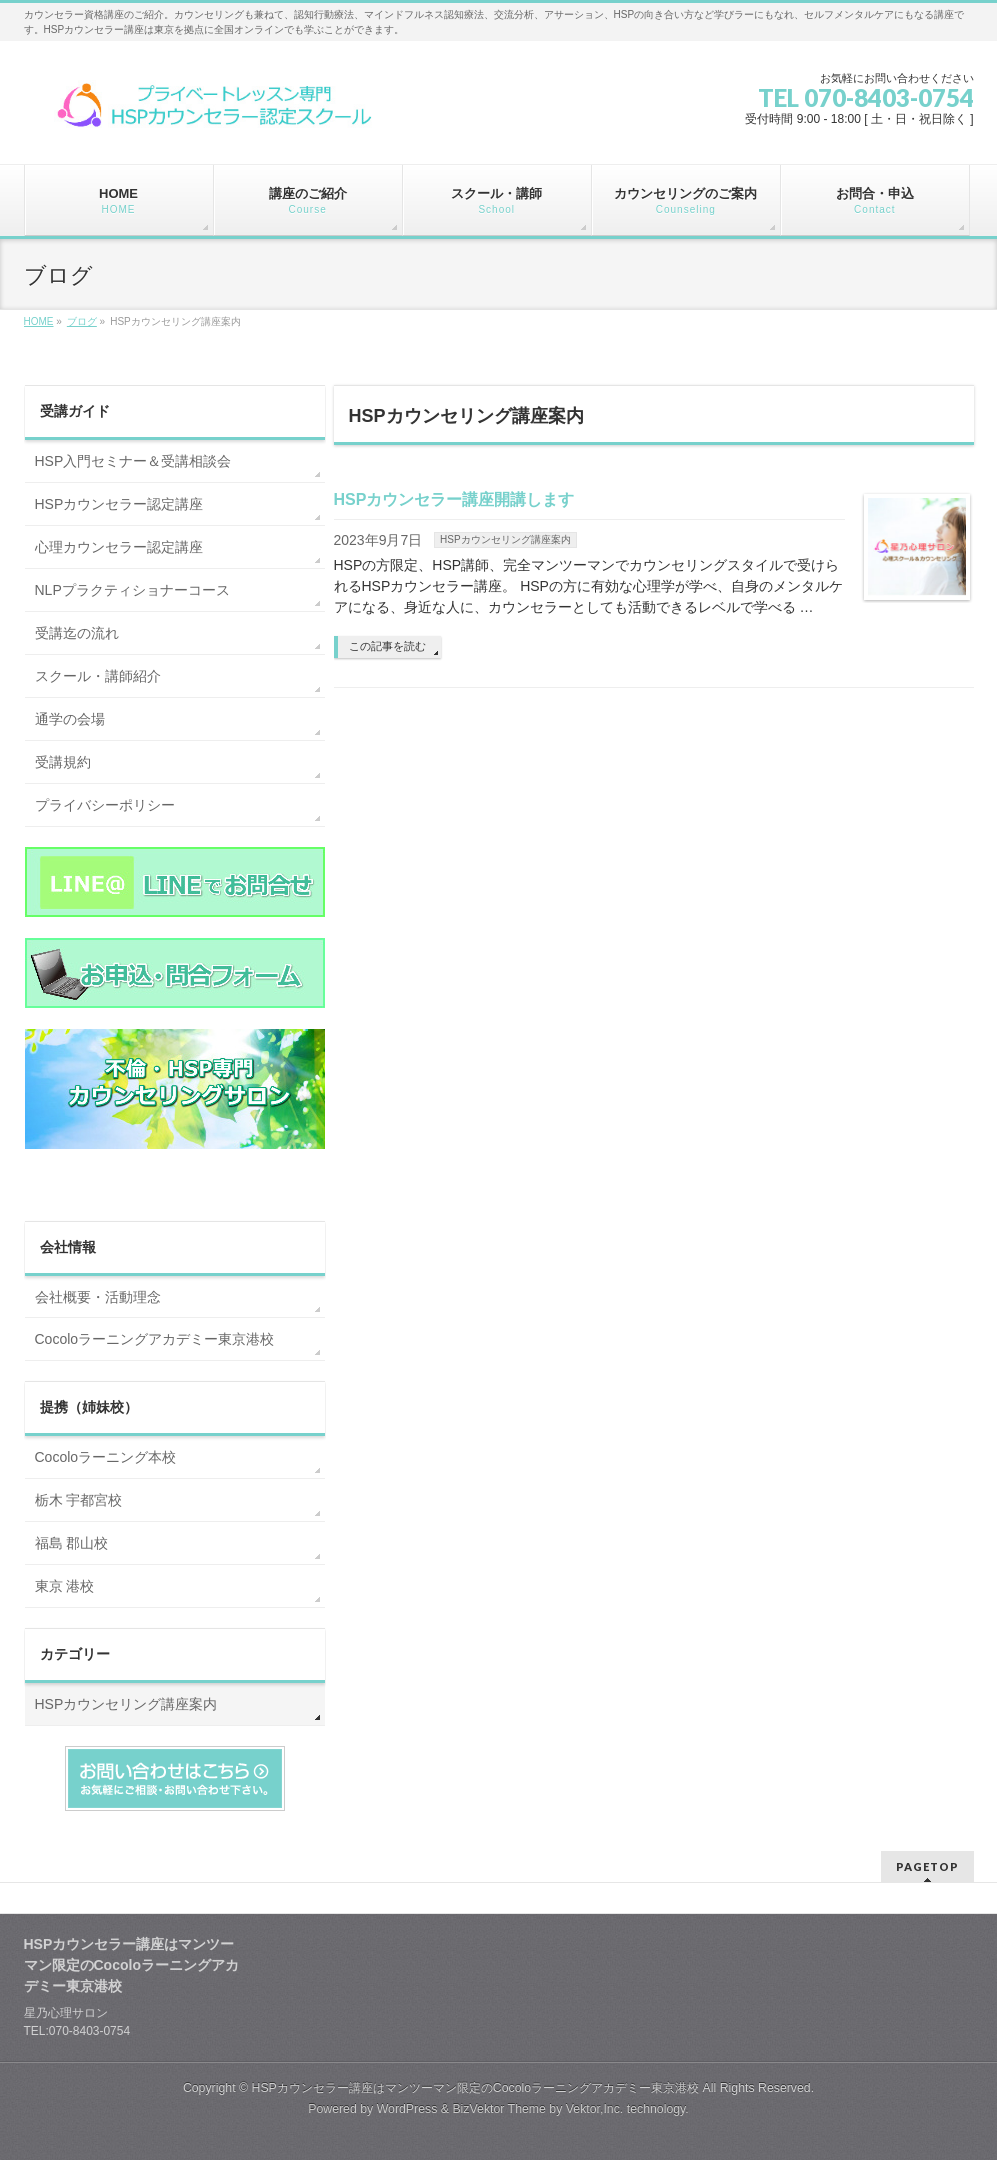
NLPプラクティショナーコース (132, 590)
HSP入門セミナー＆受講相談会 (133, 461)
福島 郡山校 (72, 1543)
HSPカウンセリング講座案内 (505, 539)
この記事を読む (387, 646)
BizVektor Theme (499, 2109)
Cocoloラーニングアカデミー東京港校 (155, 1339)
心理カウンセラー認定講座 (119, 547)
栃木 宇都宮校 (79, 1500)
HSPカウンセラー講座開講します (454, 499)
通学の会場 (70, 719)
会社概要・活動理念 (98, 1297)
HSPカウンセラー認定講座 (119, 504)
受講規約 (63, 762)
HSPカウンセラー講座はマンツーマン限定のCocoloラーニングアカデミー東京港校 (475, 2088)
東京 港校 (65, 1586)
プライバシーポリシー (105, 805)
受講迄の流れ (77, 633)
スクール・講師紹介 (98, 676)
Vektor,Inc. (595, 2109)
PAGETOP (927, 1866)
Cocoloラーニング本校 (106, 1457)
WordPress (407, 2109)
